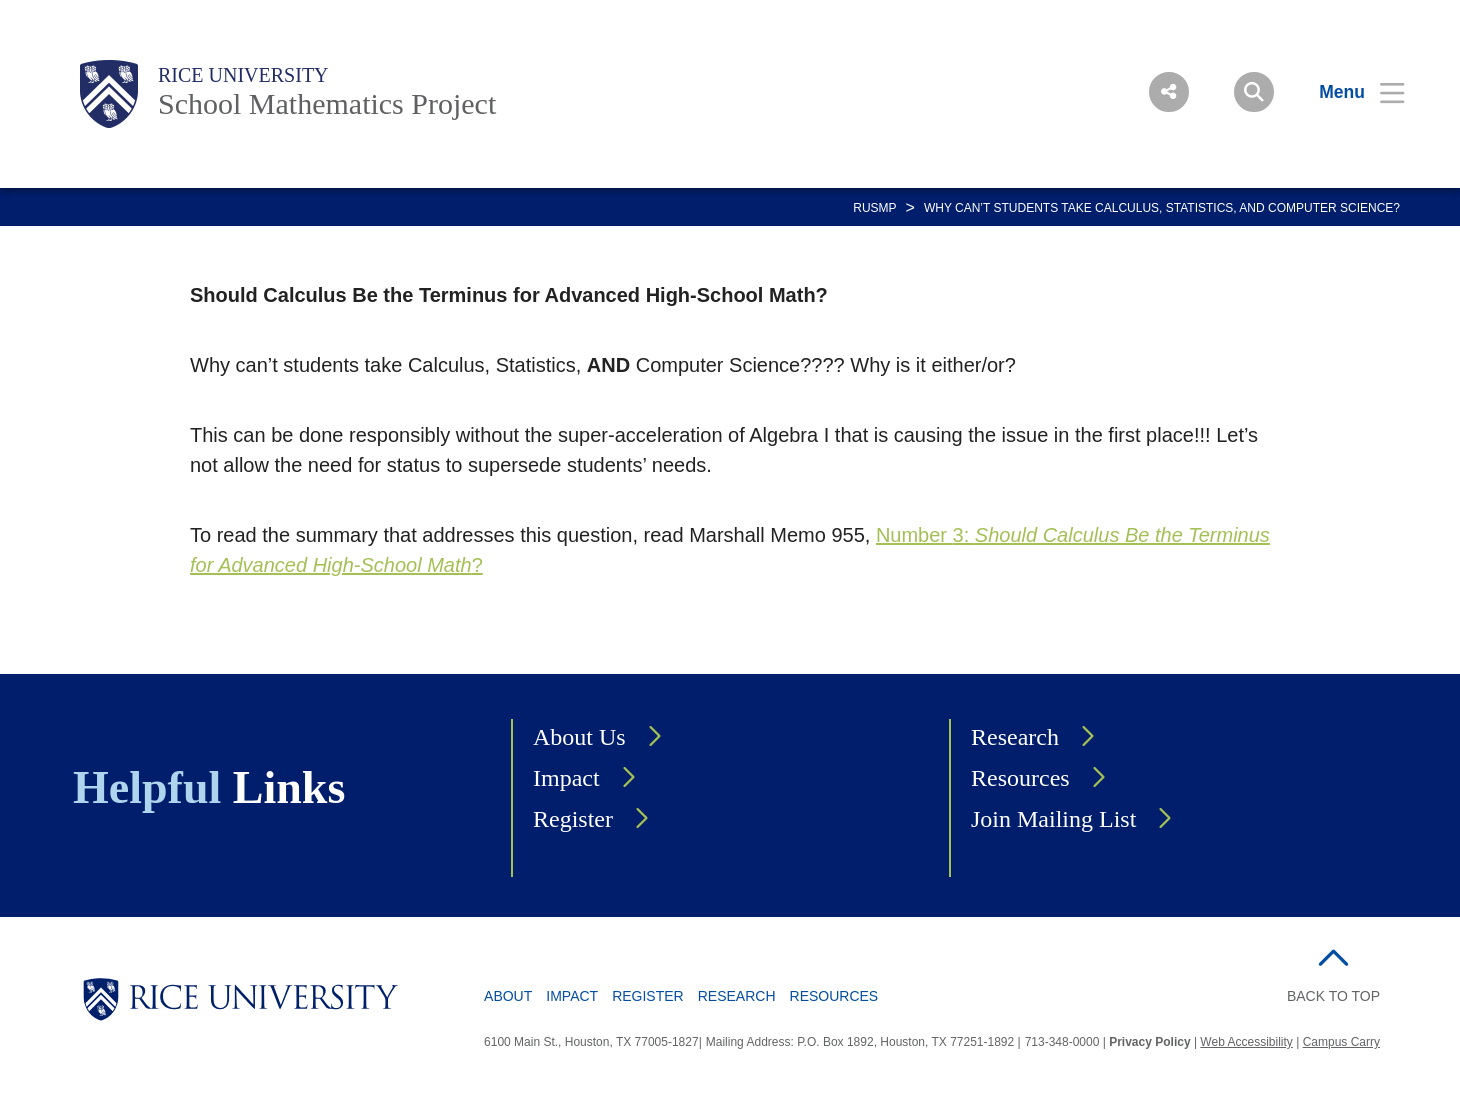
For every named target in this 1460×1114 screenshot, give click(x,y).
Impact (566, 778)
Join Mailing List (1053, 819)
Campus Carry (1341, 1042)
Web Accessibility (1246, 1042)
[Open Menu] (1349, 92)
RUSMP (874, 208)
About (508, 996)
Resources (1020, 778)
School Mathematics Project (327, 103)
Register (573, 819)
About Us (579, 737)
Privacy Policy (1149, 1042)
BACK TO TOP (1333, 996)
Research (1015, 737)
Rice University (243, 75)
